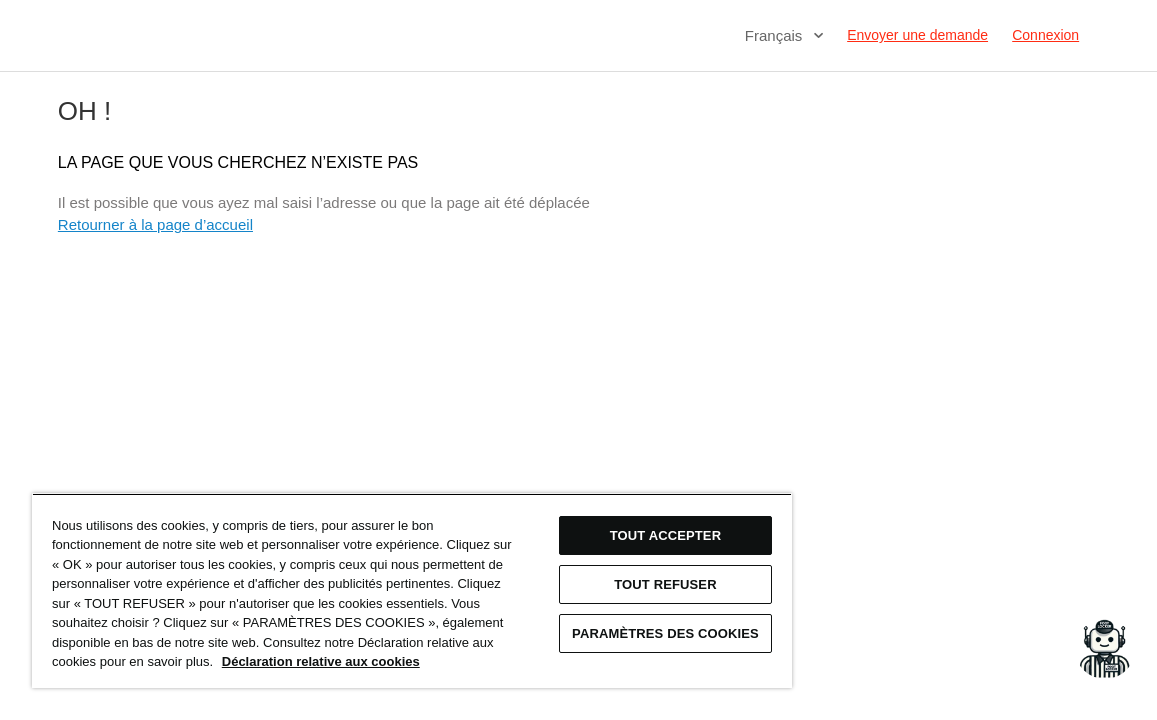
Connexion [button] (1045, 35)
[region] (367, 580)
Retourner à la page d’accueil (155, 224)
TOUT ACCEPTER (589, 515)
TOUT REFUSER (590, 564)
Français (776, 35)
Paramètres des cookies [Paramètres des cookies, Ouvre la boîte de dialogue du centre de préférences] (590, 620)
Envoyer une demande (917, 35)
